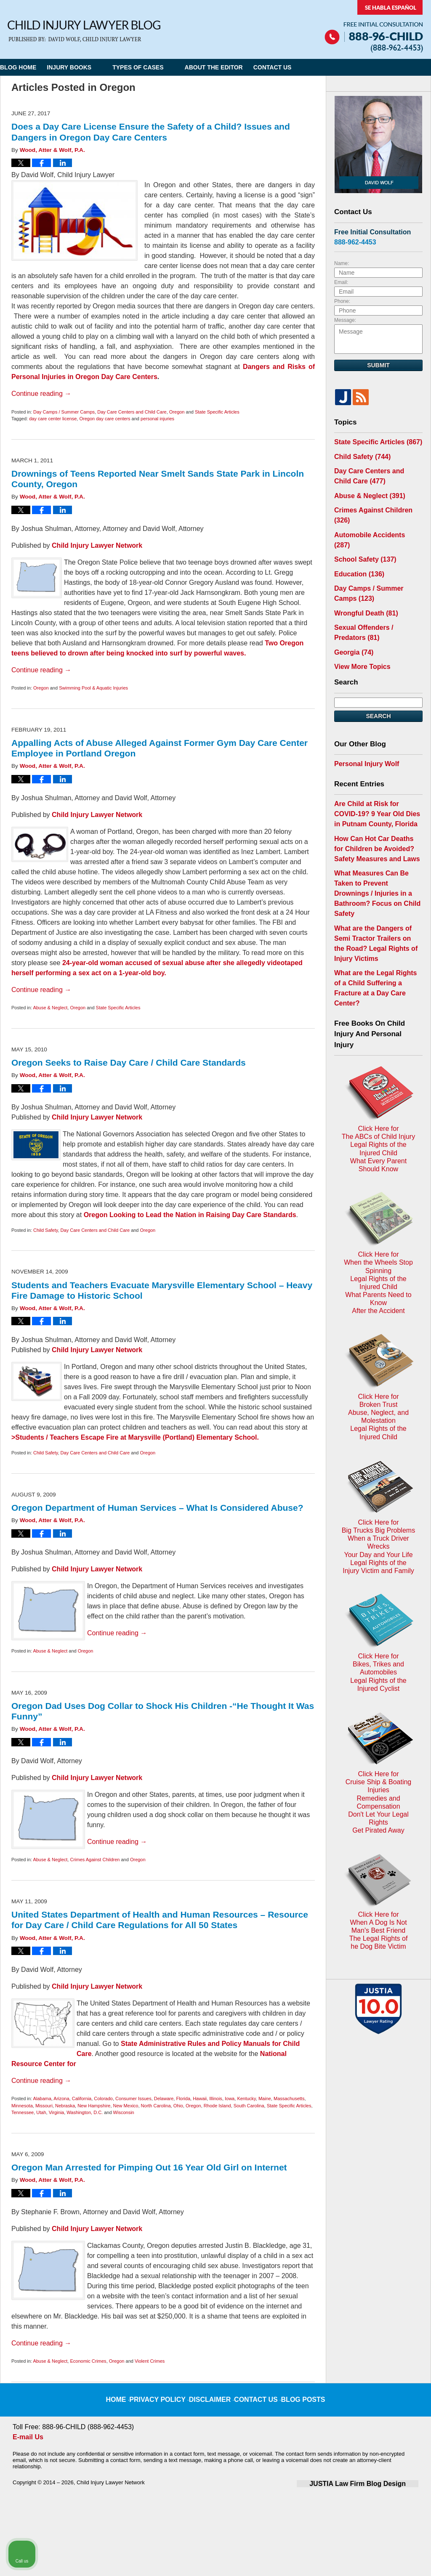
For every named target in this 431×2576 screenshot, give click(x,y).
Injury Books (90, 67)
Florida (183, 2098)
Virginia (56, 2112)
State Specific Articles (217, 411)
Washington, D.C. (85, 2112)
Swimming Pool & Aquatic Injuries (93, 687)
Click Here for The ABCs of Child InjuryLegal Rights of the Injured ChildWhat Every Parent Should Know (378, 1010)
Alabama (42, 2098)
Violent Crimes (150, 2361)
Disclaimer (212, 2392)
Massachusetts (289, 2098)
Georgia (351, 613)
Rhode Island (217, 2105)
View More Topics (358, 626)
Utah (41, 2112)
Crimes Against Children (95, 1859)
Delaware (163, 2098)
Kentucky (246, 2098)
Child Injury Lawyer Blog (84, 31)
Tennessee (22, 2112)
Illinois (215, 2098)
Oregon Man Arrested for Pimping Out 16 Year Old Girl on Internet (149, 2167)
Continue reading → (41, 393)
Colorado (103, 2098)
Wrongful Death (362, 578)
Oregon (177, 411)
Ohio (178, 2105)
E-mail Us (27, 2437)
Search (378, 675)
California (81, 2098)
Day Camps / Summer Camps (64, 411)
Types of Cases (158, 67)
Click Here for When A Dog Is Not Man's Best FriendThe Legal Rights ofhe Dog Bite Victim (378, 1618)
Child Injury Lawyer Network (97, 545)
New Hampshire (93, 2105)
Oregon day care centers (104, 418)
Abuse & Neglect (50, 1007)
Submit (378, 365)
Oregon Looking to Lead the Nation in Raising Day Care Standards (190, 1214)
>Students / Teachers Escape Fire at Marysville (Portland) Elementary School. (135, 1437)
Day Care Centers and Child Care (131, 411)
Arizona (61, 2098)
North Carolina (156, 2105)
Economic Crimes (88, 2361)
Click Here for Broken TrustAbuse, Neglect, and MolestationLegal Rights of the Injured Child (378, 1212)
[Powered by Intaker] (359, 2558)
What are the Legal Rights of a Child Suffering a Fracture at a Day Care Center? (376, 903)
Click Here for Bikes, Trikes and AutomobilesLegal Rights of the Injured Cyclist (378, 1417)
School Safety (361, 529)
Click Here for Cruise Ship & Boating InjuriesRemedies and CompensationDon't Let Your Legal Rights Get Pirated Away (378, 1515)
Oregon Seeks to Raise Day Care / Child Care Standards (128, 1062)
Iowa (229, 2098)
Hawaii (200, 2098)
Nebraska (65, 2105)
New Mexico (125, 2105)
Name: (341, 263)
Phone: (342, 301)
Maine (264, 2098)
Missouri (44, 2105)
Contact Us (304, 67)
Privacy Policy (167, 2392)
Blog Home (29, 67)
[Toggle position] (385, 2307)
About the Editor (235, 67)
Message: (345, 320)
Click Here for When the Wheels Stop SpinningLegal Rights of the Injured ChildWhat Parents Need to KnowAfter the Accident (378, 1110)
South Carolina (249, 2105)
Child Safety (45, 1230)
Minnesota (22, 2105)
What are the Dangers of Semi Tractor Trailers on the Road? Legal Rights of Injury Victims (376, 872)
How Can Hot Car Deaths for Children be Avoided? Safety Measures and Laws (374, 801)
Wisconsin (123, 2112)
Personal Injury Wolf (362, 722)
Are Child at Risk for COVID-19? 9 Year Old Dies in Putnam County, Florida (376, 770)
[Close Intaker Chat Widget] (403, 2307)
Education (356, 543)
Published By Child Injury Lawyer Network (374, 26)
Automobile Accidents (373, 516)
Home (129, 2392)
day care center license (53, 418)
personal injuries (157, 418)
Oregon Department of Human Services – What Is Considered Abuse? (157, 1507)
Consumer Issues (133, 2098)
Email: (341, 282)
